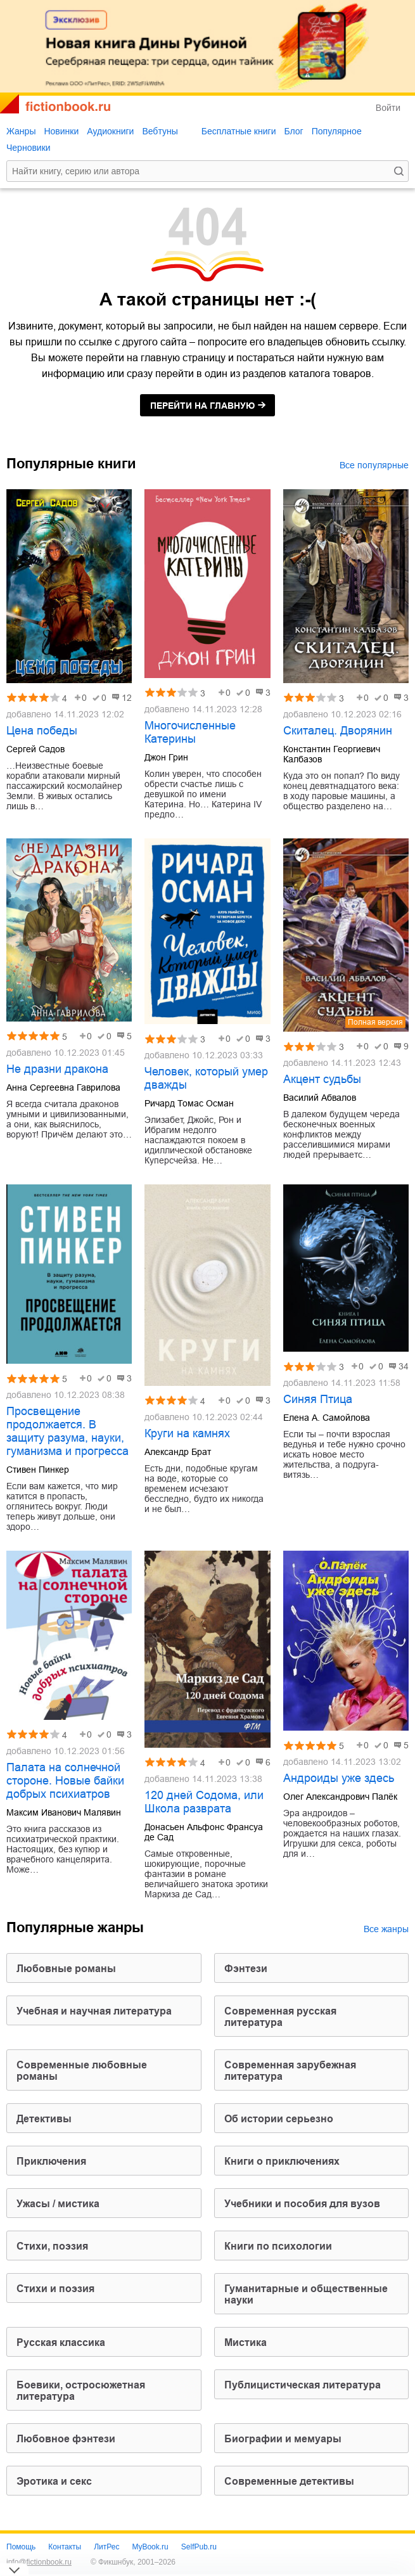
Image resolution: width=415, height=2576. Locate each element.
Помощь (20, 2546)
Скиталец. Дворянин (337, 730)
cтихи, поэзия (52, 2246)
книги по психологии (278, 2246)
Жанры (20, 131)
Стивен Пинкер (37, 1469)
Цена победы (41, 730)
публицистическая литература (302, 2385)
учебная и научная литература (94, 2011)
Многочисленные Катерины (190, 732)
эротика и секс (54, 2481)
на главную (202, 405)
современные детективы (289, 2481)
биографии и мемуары (283, 2438)
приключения (51, 2161)
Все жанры (386, 1929)
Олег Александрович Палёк (340, 1796)
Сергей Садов (35, 749)
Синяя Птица (317, 1399)
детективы (44, 2118)
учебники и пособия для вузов (302, 2203)
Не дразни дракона (57, 1069)
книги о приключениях (282, 2161)
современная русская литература (280, 2017)
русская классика (60, 2342)
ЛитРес (106, 2546)
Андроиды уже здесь (338, 1778)
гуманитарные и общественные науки (306, 2294)
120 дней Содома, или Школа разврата (204, 1802)
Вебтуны (159, 131)
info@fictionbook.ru (39, 2562)
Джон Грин (166, 757)
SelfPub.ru (199, 2546)
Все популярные (374, 465)
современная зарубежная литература (290, 2071)
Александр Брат (177, 1452)
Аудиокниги (110, 131)
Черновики (28, 148)
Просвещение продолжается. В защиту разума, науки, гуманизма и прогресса (67, 1431)
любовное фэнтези (65, 2438)
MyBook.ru (150, 2546)
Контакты (64, 2546)
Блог (293, 131)
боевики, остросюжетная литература (80, 2391)
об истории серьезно (278, 2118)
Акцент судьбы (322, 1079)
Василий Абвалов (319, 1098)
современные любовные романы (81, 2071)
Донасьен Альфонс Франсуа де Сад (203, 1832)
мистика (245, 2342)
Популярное (337, 131)
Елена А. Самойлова (326, 1418)
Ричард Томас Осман (189, 1103)
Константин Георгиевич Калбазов (331, 754)
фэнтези (245, 1968)
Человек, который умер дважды (206, 1078)
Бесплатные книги (238, 131)
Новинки (61, 131)
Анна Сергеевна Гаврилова (63, 1087)
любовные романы (66, 1968)
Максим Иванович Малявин (63, 1812)
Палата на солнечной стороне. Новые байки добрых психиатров (65, 1780)
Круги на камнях (187, 1433)
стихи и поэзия (55, 2288)
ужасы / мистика (57, 2203)
